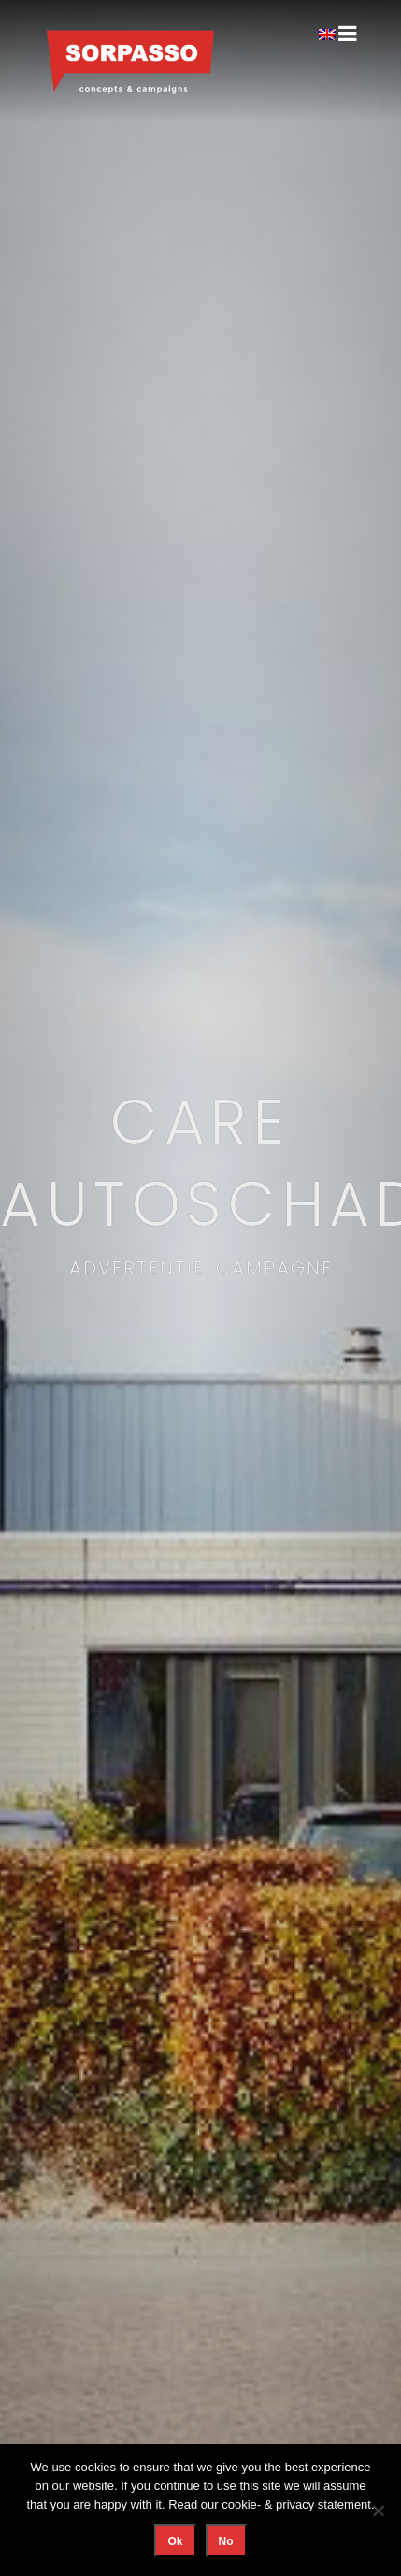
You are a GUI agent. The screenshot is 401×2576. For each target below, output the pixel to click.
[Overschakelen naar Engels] (327, 34)
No (226, 2541)
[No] (377, 2510)
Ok (174, 2541)
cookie (239, 2504)
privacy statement (323, 2504)
